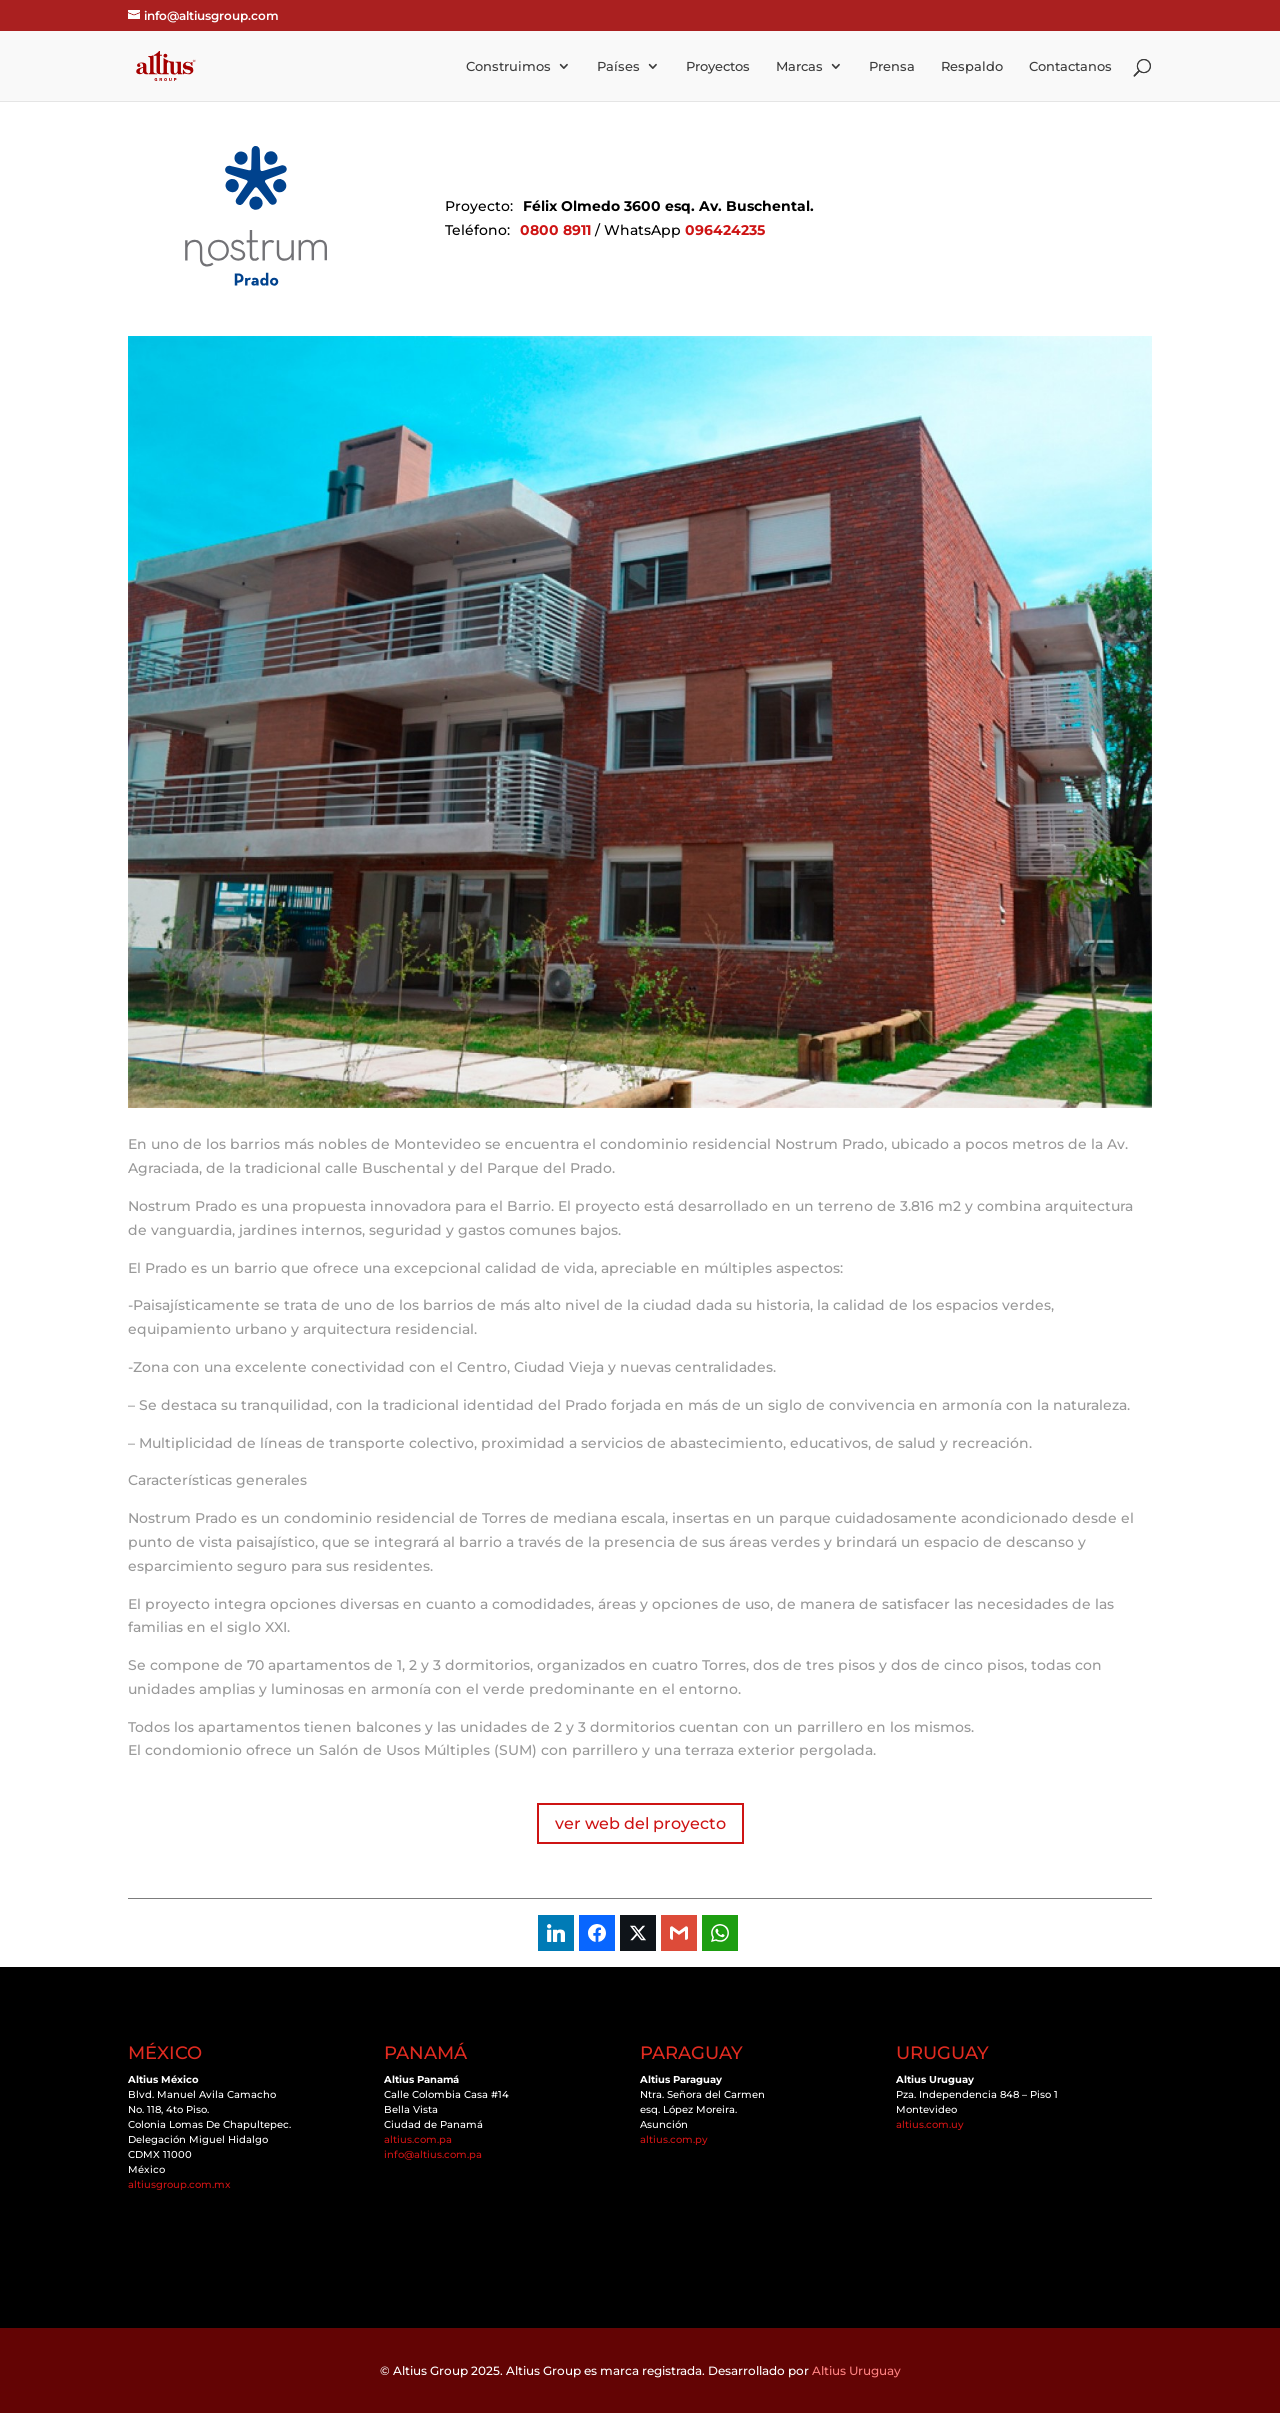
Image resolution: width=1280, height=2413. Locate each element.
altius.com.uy (930, 2124)
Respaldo (972, 66)
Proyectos (718, 66)
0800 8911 (555, 230)
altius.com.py (674, 2139)
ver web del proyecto (640, 1823)
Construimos (508, 66)
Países (618, 66)
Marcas (799, 66)
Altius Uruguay (856, 2370)
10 (716, 1067)
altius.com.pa (418, 2139)
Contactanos (1070, 66)
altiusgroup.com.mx (179, 2184)
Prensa (892, 66)
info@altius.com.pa (433, 2154)
